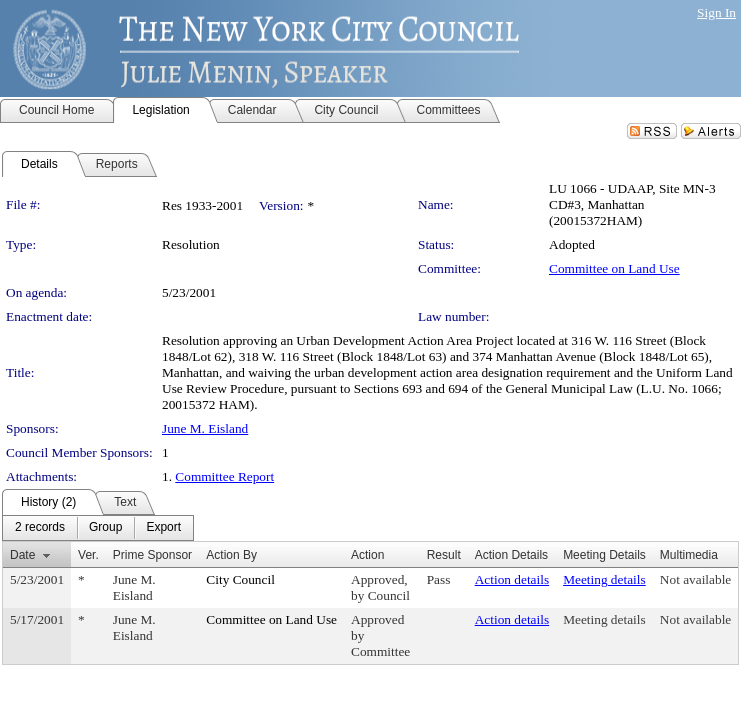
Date (22, 555)
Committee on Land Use (614, 268)
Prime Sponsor (152, 555)
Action (367, 555)
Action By (231, 555)
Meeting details (604, 579)
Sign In (716, 12)
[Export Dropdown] (163, 528)
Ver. (88, 555)
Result (444, 555)
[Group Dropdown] (105, 528)
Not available (695, 579)
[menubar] (98, 528)
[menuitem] (40, 528)
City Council (240, 579)
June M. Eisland (205, 428)
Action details (512, 579)
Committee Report (224, 476)
